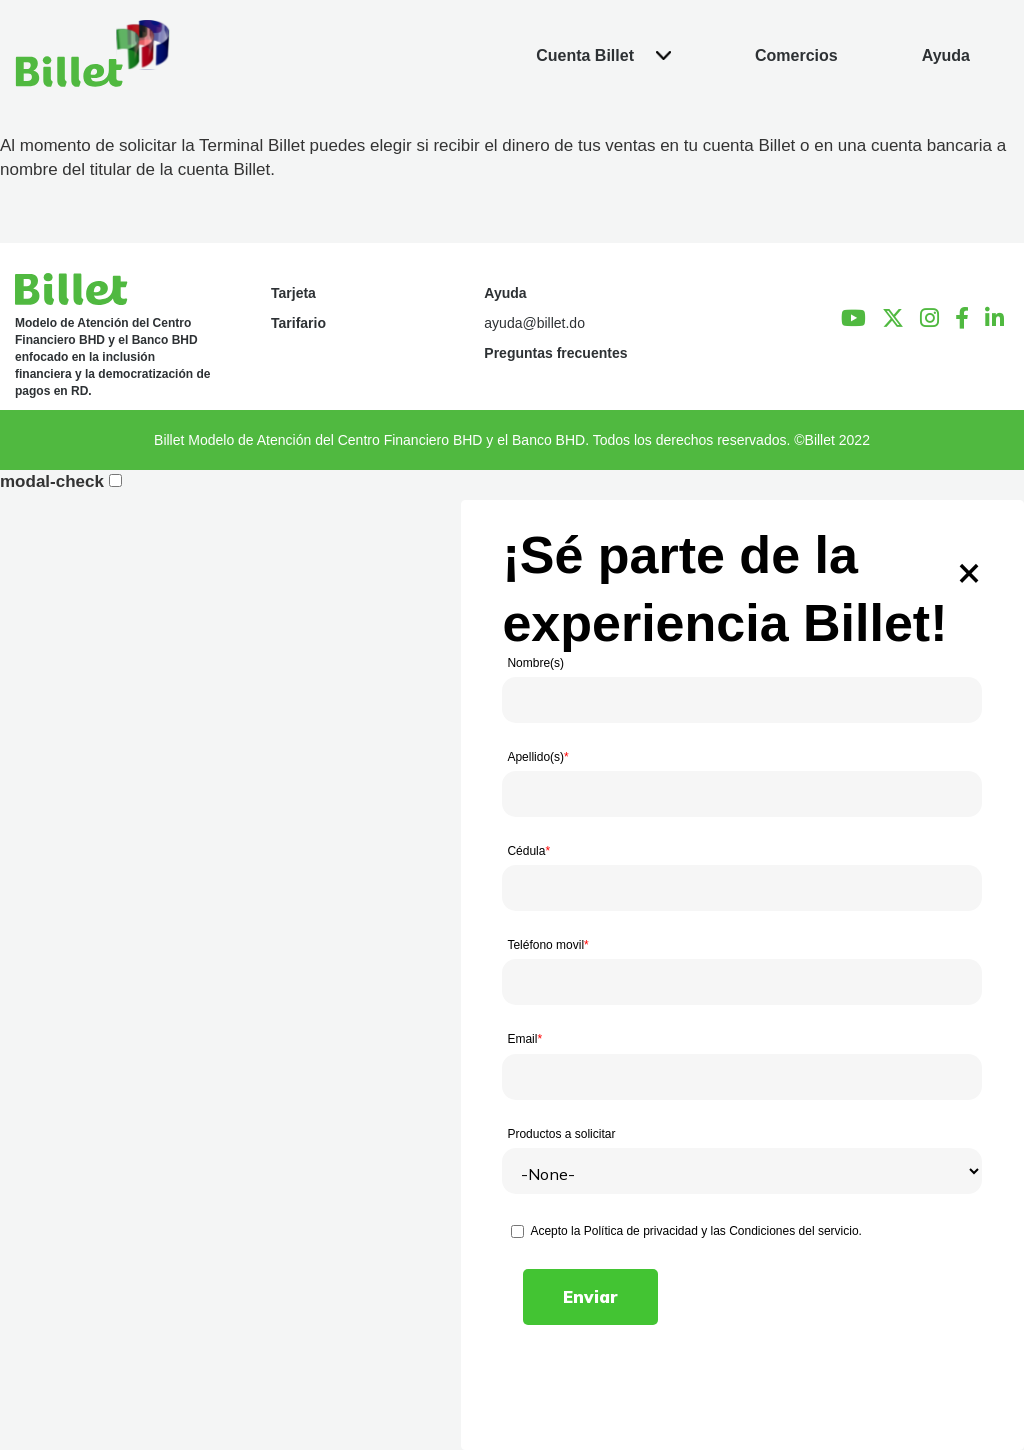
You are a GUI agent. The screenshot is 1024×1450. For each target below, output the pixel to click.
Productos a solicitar (561, 1134)
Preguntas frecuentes (555, 353)
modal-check (52, 481)
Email (524, 1039)
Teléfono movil (547, 945)
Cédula (528, 851)
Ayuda (505, 293)
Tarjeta (293, 293)
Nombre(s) (535, 663)
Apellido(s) (537, 757)
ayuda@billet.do (534, 323)
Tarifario (298, 323)
